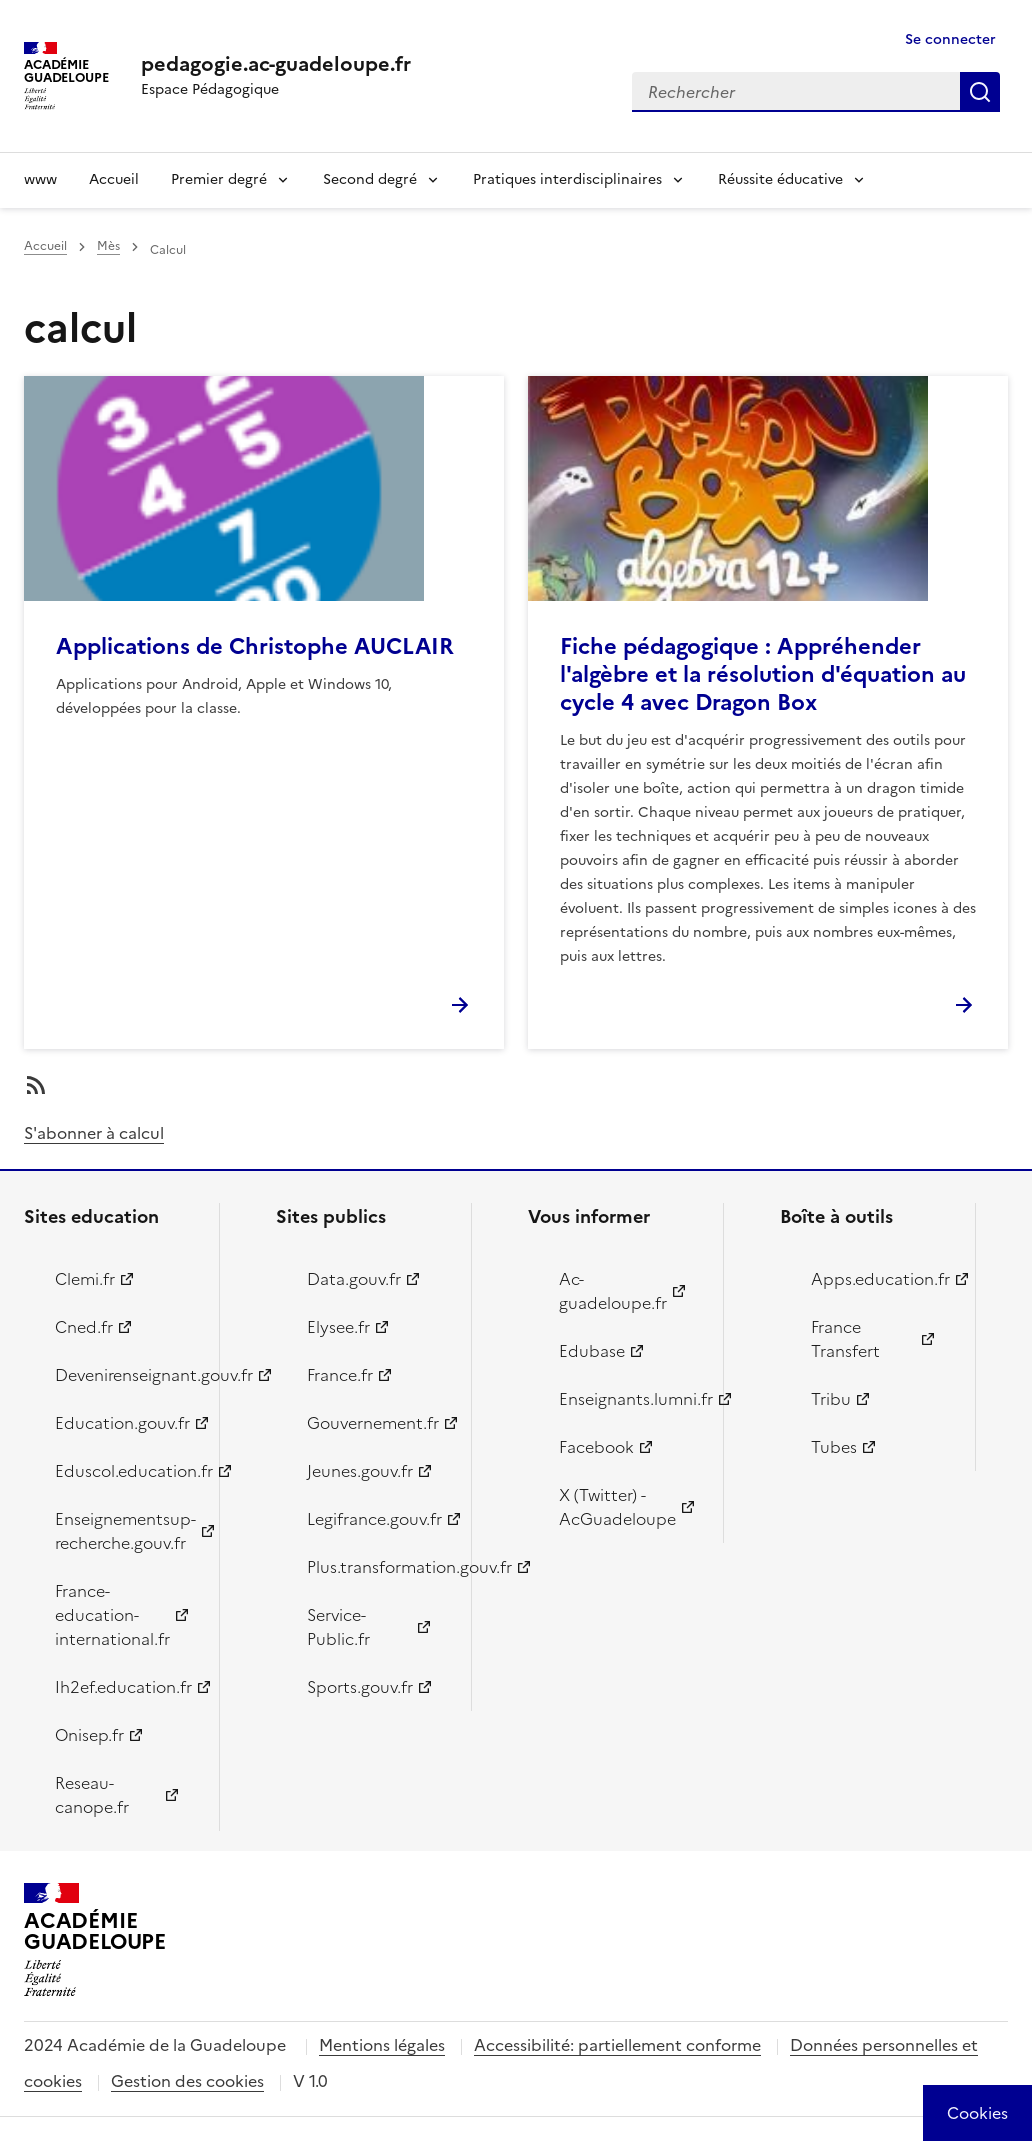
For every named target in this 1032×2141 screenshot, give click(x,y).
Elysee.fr (338, 1327)
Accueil (114, 179)
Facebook (596, 1447)
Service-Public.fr (338, 1627)
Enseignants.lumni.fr (629, 1399)
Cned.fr (84, 1327)
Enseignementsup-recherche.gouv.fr (125, 1531)
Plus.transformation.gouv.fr (377, 1567)
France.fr (340, 1375)
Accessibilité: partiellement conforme (617, 2045)
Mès (108, 246)
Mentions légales (382, 2045)
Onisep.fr (89, 1735)
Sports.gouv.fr (360, 1687)
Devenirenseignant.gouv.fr (125, 1375)
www (40, 179)
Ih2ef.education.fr (123, 1687)
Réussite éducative (780, 179)
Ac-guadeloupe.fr (613, 1291)
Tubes (834, 1447)
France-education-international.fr (112, 1615)
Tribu (831, 1399)
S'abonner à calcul (94, 1133)
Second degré (370, 179)
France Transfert (845, 1339)
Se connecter (950, 39)
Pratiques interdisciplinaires (567, 179)
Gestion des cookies (187, 2081)
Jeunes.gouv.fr (360, 1471)
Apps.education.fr (880, 1279)
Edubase (592, 1351)
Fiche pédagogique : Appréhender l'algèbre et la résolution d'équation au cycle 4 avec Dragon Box (763, 674)
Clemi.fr (85, 1279)
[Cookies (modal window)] (977, 2113)
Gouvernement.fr (373, 1423)
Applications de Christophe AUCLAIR (255, 646)
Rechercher (980, 92)
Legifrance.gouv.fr (374, 1519)
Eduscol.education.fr (125, 1471)
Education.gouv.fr (122, 1423)
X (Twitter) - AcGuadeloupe (617, 1507)
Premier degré (219, 179)
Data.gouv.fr (354, 1279)
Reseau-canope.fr (92, 1795)
